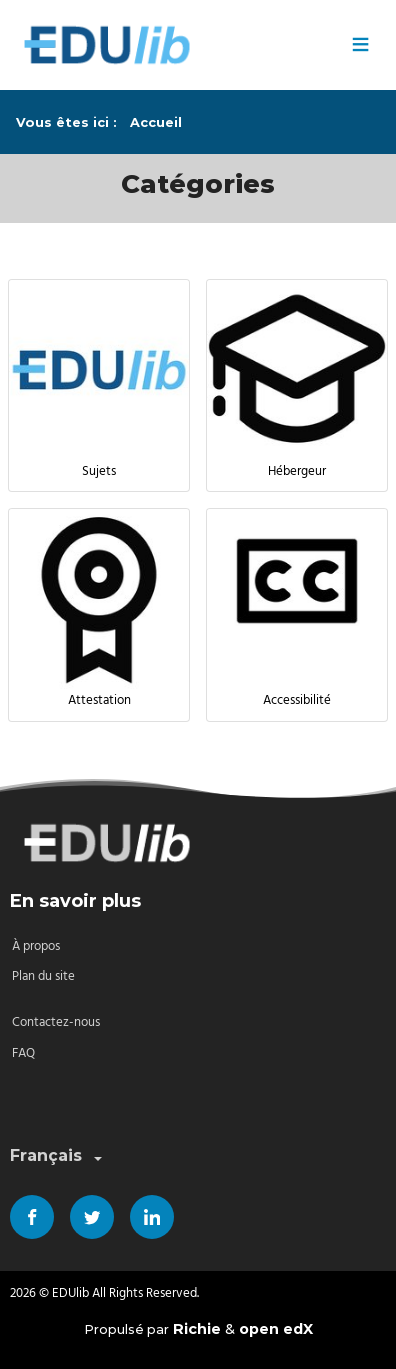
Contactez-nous (56, 1022)
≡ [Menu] (360, 45)
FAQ (23, 1053)
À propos (36, 946)
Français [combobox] (58, 1156)
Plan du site (43, 976)
